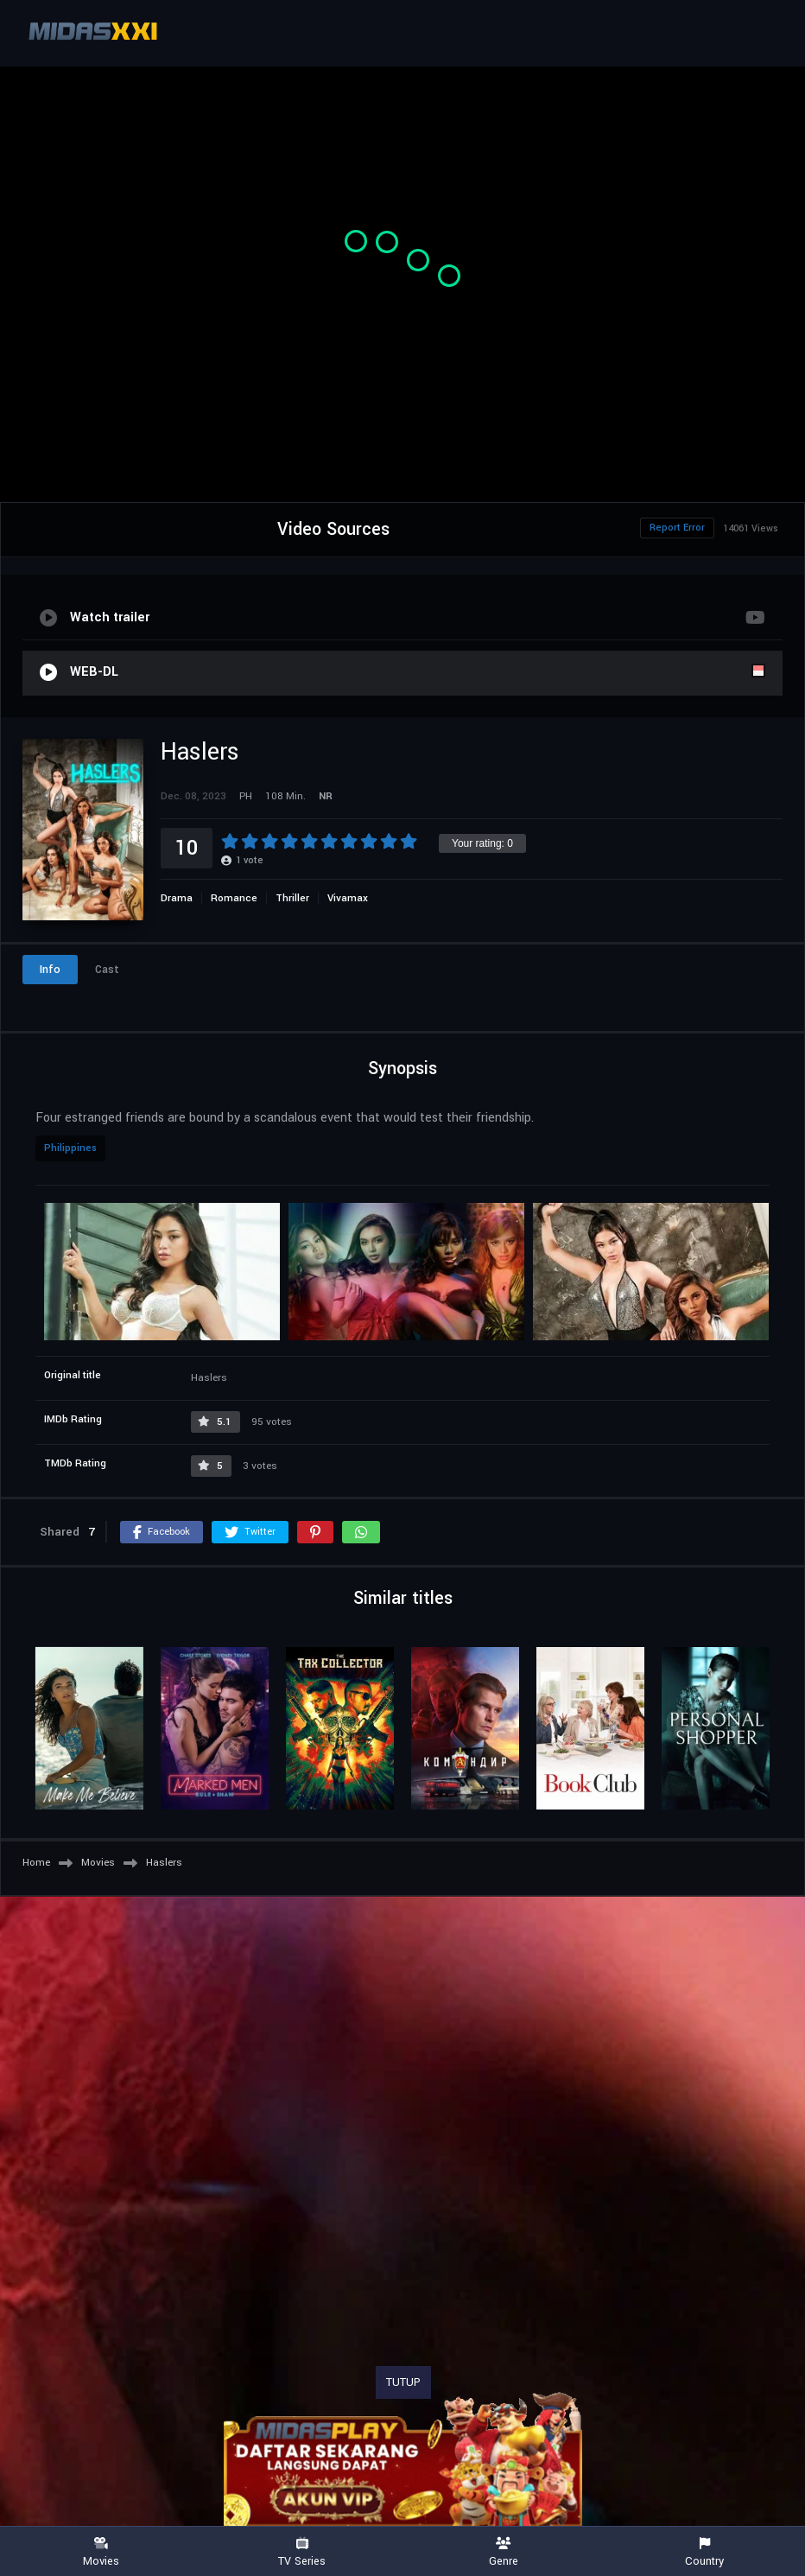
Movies (100, 2552)
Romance (234, 898)
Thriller (292, 898)
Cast (107, 969)
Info (50, 969)
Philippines (70, 1148)
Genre (503, 2552)
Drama (177, 898)
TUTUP (403, 2382)
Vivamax (347, 898)
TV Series (301, 2552)
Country (704, 2552)
